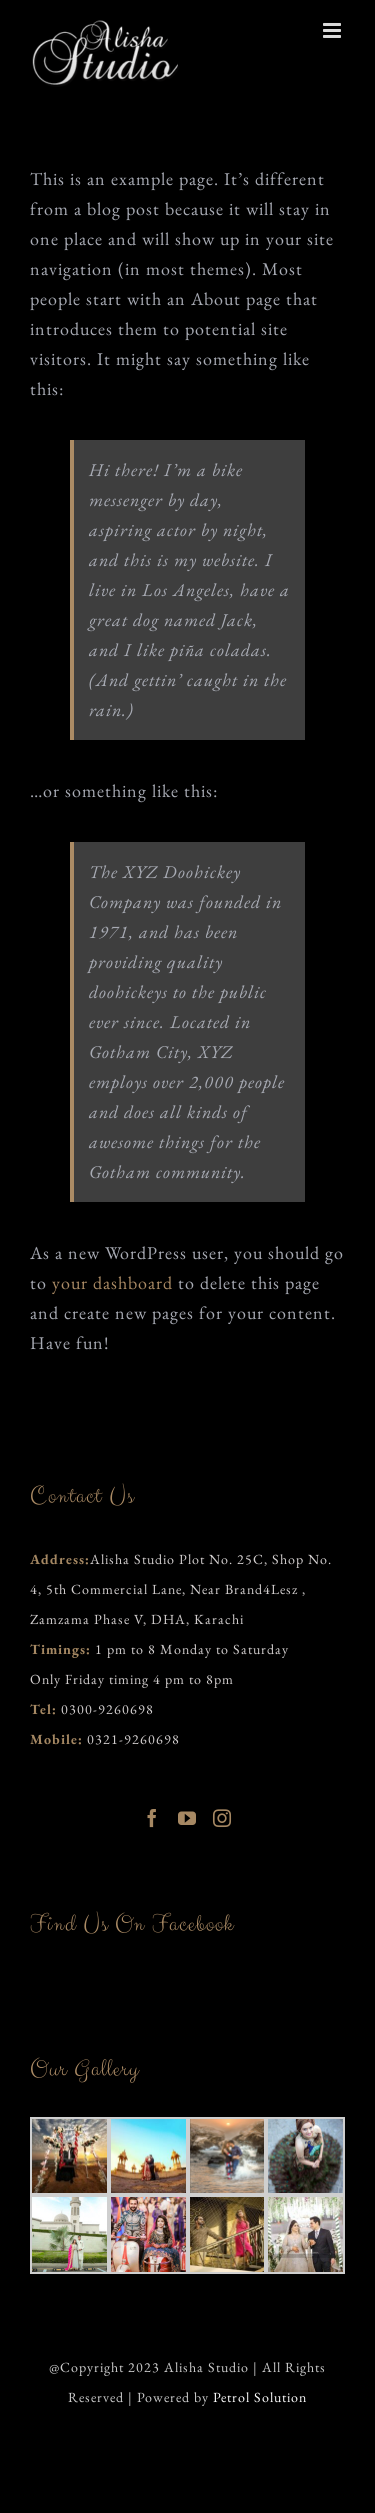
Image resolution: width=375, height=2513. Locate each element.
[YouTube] (187, 1818)
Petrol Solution (260, 2397)
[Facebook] (152, 1818)
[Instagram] (222, 1818)
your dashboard (112, 1282)
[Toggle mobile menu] (334, 30)
